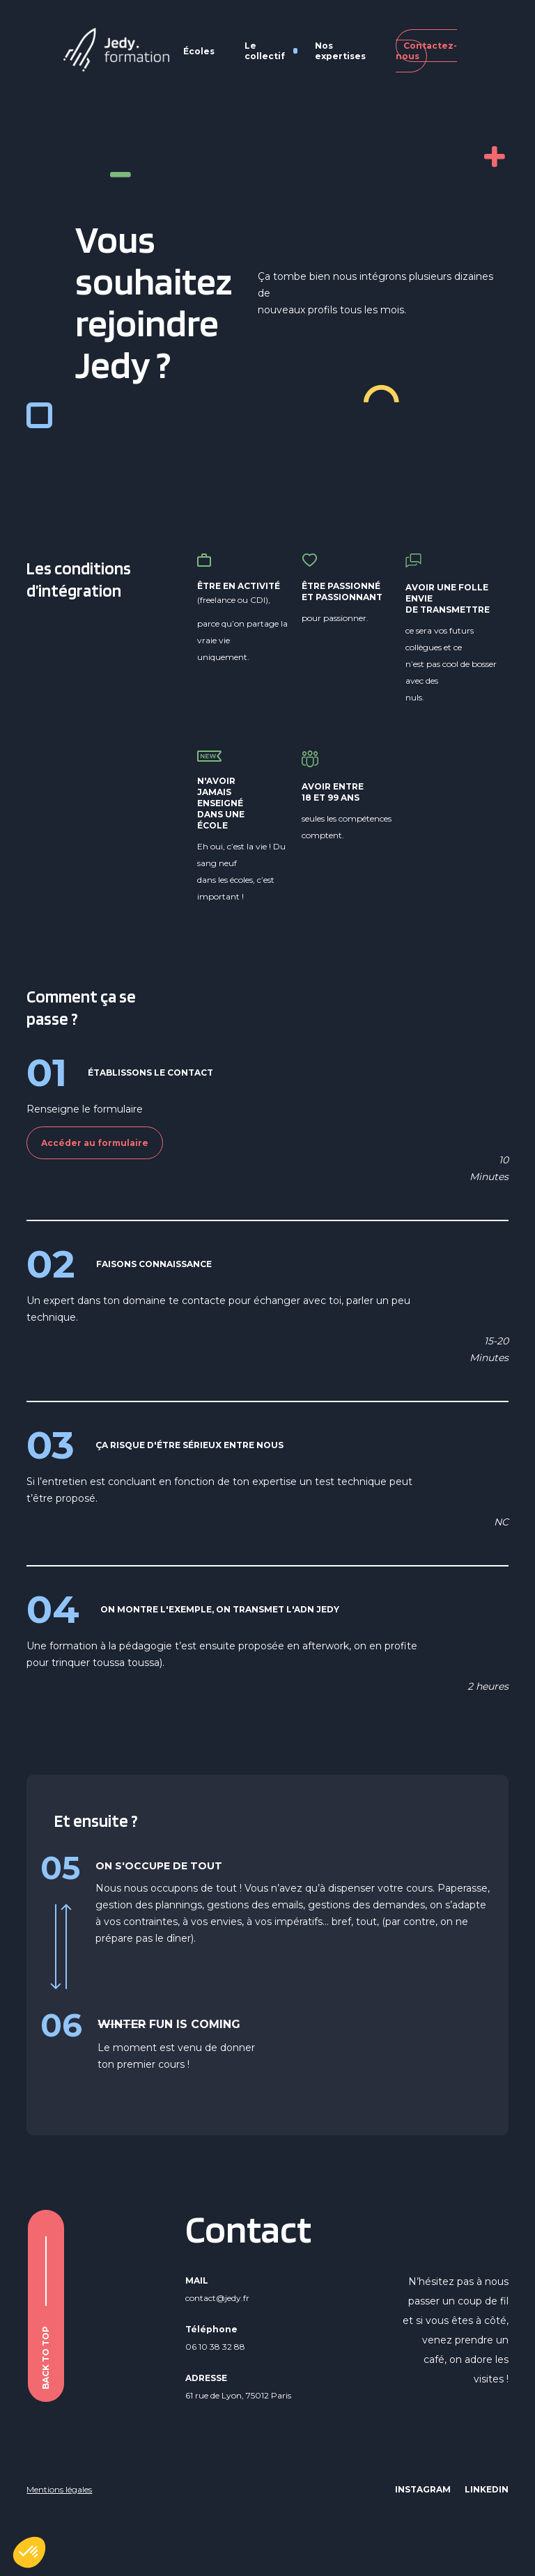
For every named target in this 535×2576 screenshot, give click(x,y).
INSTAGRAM (423, 2489)
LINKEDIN (487, 2489)
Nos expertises (340, 50)
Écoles (199, 51)
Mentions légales (59, 2489)
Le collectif (265, 50)
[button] (29, 2552)
